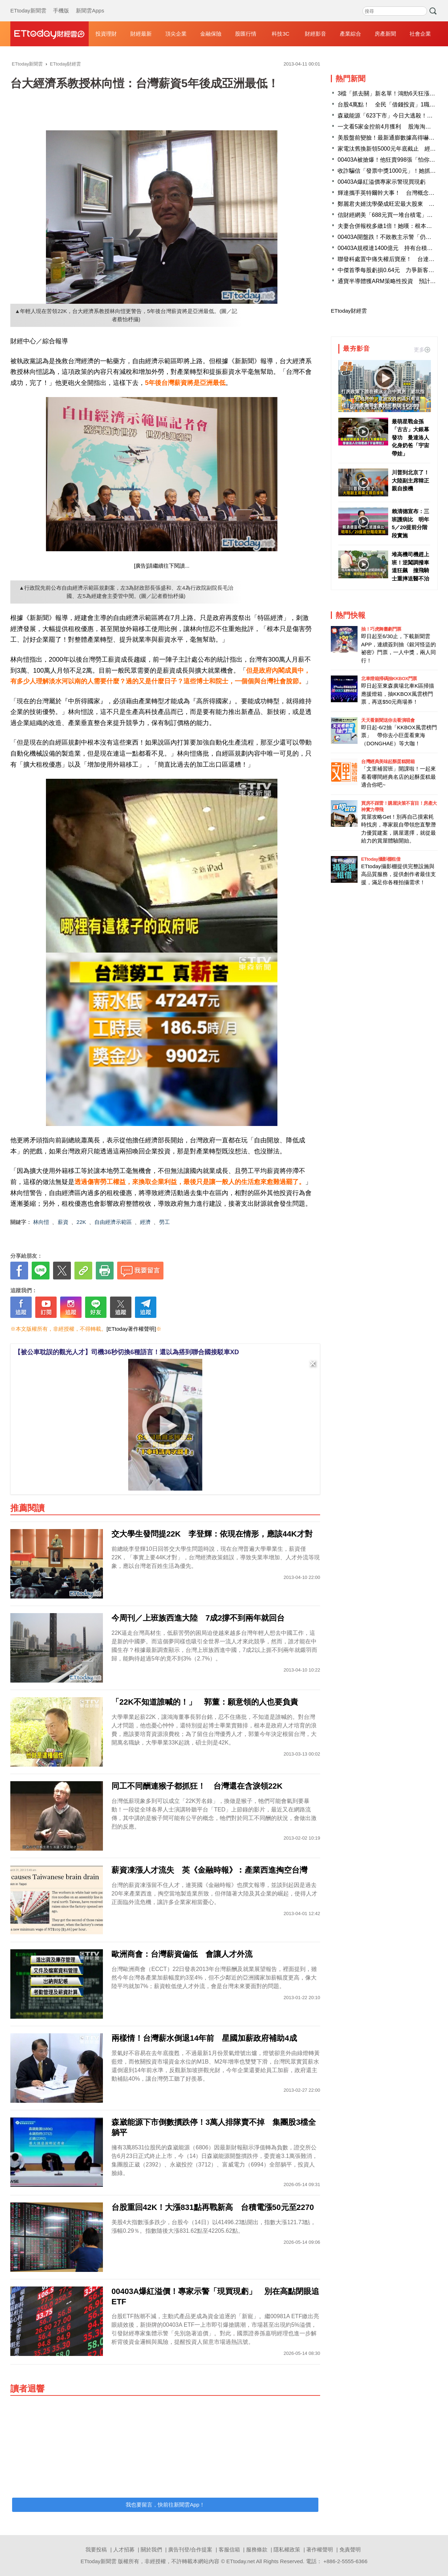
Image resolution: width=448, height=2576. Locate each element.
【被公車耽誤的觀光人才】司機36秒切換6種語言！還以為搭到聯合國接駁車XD (126, 1352)
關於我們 (151, 2549)
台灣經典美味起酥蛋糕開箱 (388, 761)
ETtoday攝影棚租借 (380, 859)
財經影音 (315, 34)
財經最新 (141, 34)
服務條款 (256, 2549)
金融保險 (211, 34)
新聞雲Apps (90, 3)
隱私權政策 (287, 2549)
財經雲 (49, 33)
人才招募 (124, 2549)
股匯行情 (245, 34)
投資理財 (106, 34)
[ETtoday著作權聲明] (131, 1329)
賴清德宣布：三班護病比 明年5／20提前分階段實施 (410, 523)
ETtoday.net (240, 2561)
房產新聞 (385, 34)
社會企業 (420, 34)
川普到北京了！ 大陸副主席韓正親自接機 (411, 480)
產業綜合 (350, 34)
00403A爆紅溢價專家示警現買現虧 (382, 182)
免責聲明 (350, 2549)
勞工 (164, 1222)
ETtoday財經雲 (349, 311)
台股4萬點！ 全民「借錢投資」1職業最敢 (392, 104)
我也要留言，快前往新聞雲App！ (165, 2505)
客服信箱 (229, 2549)
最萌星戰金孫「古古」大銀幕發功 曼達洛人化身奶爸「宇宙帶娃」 (410, 437)
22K (81, 1222)
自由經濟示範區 (113, 1222)
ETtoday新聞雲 (28, 3)
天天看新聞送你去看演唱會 (388, 720)
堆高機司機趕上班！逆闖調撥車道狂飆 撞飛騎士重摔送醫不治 (410, 566)
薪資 (63, 1222)
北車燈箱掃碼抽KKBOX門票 (389, 678)
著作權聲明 (319, 2549)
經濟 (145, 1222)
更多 (422, 349)
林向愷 (41, 1222)
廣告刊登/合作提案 (190, 2549)
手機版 (61, 3)
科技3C (280, 34)
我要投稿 (96, 2549)
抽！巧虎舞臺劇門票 (381, 629)
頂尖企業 (176, 34)
